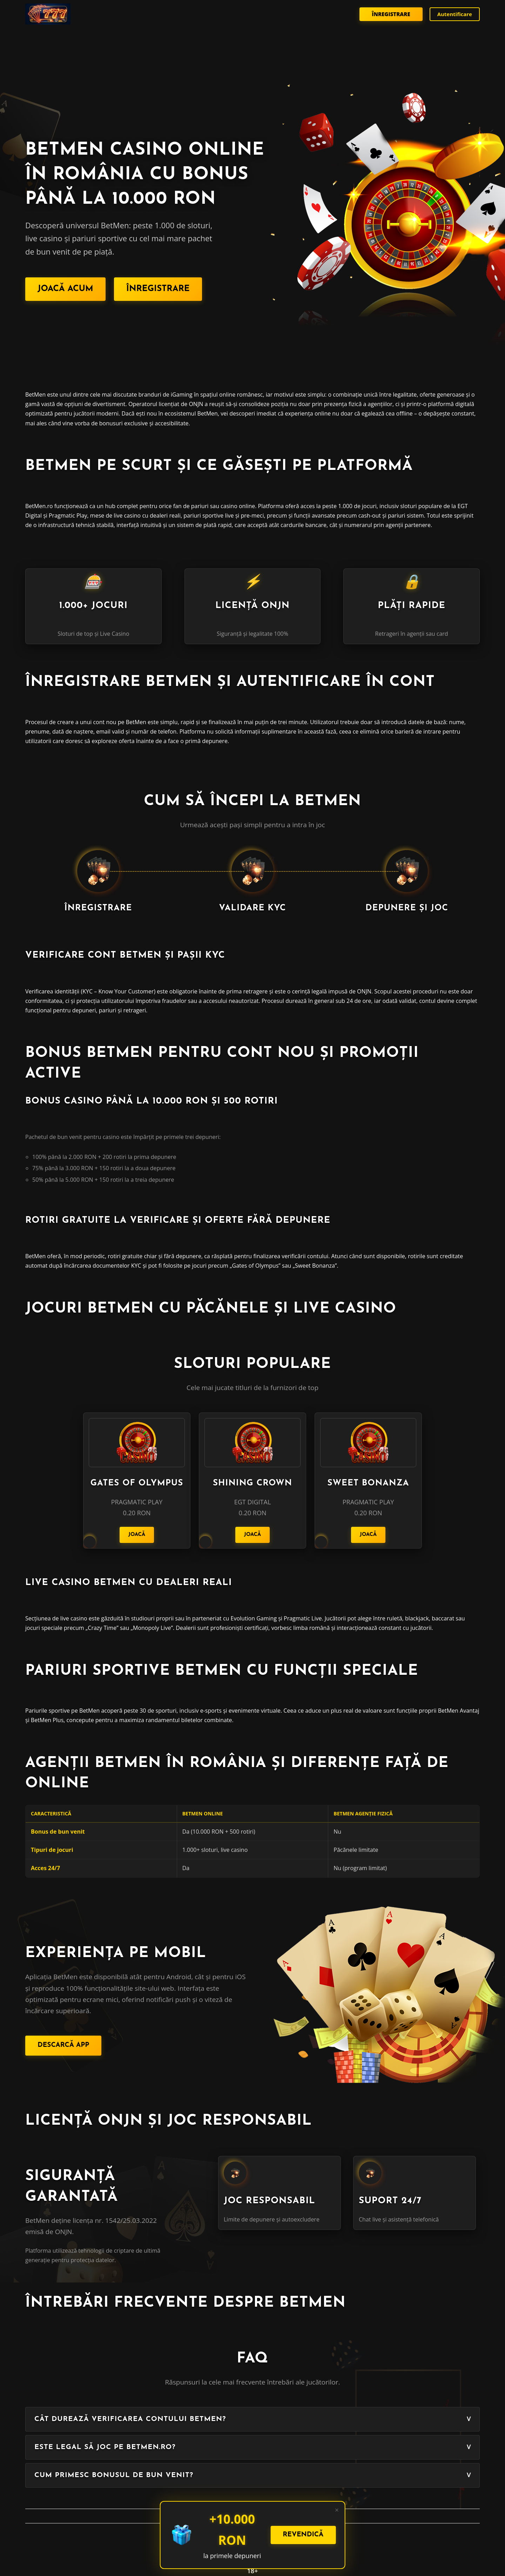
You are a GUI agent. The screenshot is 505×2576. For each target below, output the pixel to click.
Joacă (137, 1534)
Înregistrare (391, 14)
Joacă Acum (65, 289)
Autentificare (454, 14)
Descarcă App (63, 2045)
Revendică (303, 2534)
